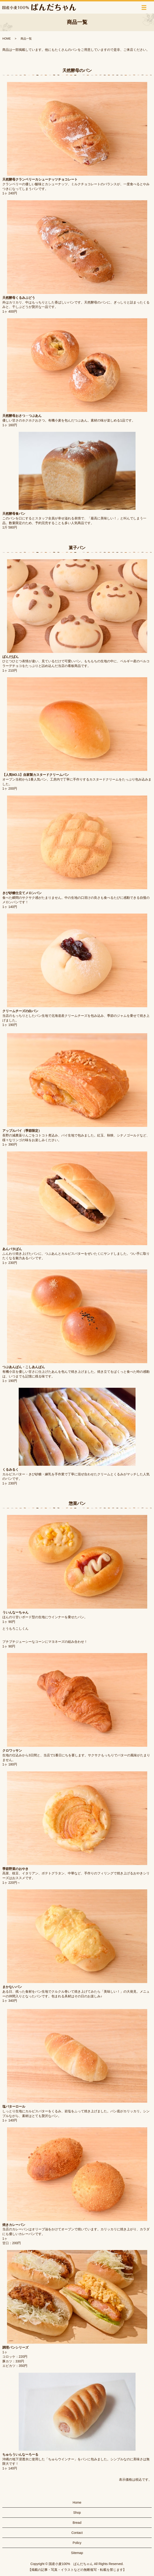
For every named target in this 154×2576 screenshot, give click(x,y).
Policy (77, 2543)
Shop (77, 2512)
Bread (77, 2522)
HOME (6, 38)
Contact (76, 2533)
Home (77, 2502)
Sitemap (77, 2553)
